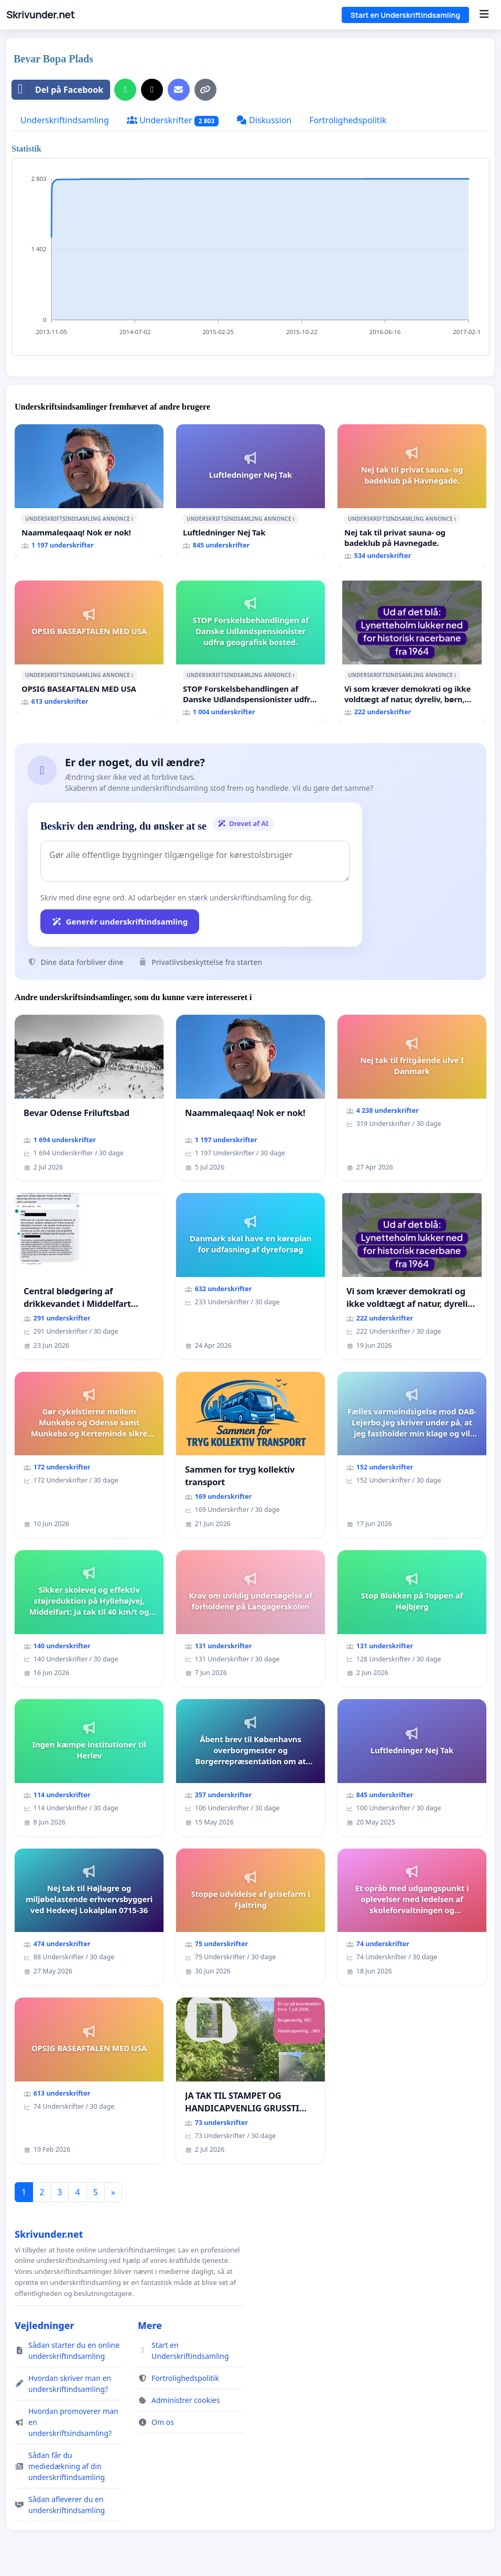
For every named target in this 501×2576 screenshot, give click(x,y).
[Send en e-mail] (179, 90)
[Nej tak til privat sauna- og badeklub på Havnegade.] (411, 496)
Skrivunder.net (40, 15)
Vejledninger (44, 2325)
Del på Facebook (57, 89)
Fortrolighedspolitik (347, 120)
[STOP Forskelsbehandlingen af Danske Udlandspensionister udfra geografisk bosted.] (250, 652)
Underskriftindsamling (64, 120)
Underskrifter (173, 120)
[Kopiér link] (205, 90)
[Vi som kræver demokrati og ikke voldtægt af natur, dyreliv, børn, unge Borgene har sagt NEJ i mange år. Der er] (411, 652)
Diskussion (263, 120)
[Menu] (484, 14)
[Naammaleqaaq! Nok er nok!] (89, 490)
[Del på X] (152, 90)
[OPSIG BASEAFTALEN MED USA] (89, 647)
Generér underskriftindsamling (120, 921)
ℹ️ (132, 518)
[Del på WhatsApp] (125, 90)
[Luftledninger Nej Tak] (250, 490)
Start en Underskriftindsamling (405, 15)
